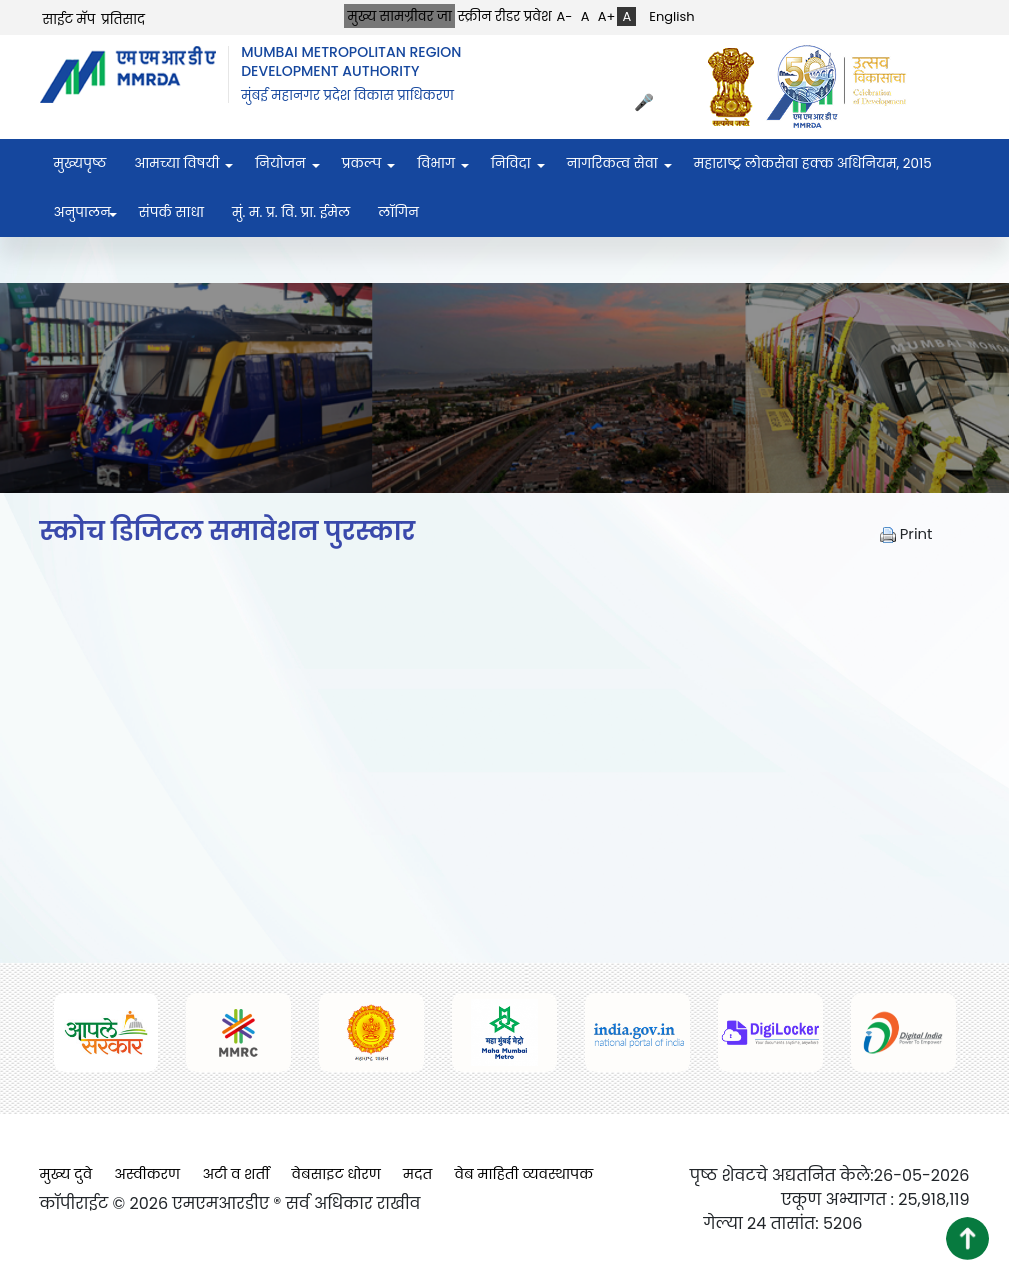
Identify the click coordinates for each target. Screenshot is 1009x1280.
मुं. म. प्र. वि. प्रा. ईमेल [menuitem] (291, 212)
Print (906, 533)
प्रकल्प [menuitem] (362, 163)
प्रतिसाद (123, 19)
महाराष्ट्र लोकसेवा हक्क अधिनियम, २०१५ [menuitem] (813, 163)
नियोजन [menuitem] (280, 163)
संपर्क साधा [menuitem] (171, 212)
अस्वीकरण (147, 1174)
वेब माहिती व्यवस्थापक (524, 1174)
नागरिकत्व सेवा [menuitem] (612, 163)
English (671, 16)
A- (565, 16)
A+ (607, 16)
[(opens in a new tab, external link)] (736, 86)
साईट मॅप (69, 19)
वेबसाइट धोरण (336, 1174)
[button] (967, 1238)
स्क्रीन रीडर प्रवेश (505, 16)
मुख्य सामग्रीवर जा (399, 16)
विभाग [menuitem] (436, 163)
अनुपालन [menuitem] (82, 212)
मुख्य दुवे (66, 1174)
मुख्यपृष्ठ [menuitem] (80, 163)
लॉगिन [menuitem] (398, 212)
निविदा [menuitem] (511, 163)
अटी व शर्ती (235, 1174)
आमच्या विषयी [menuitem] (176, 163)
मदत (417, 1174)
